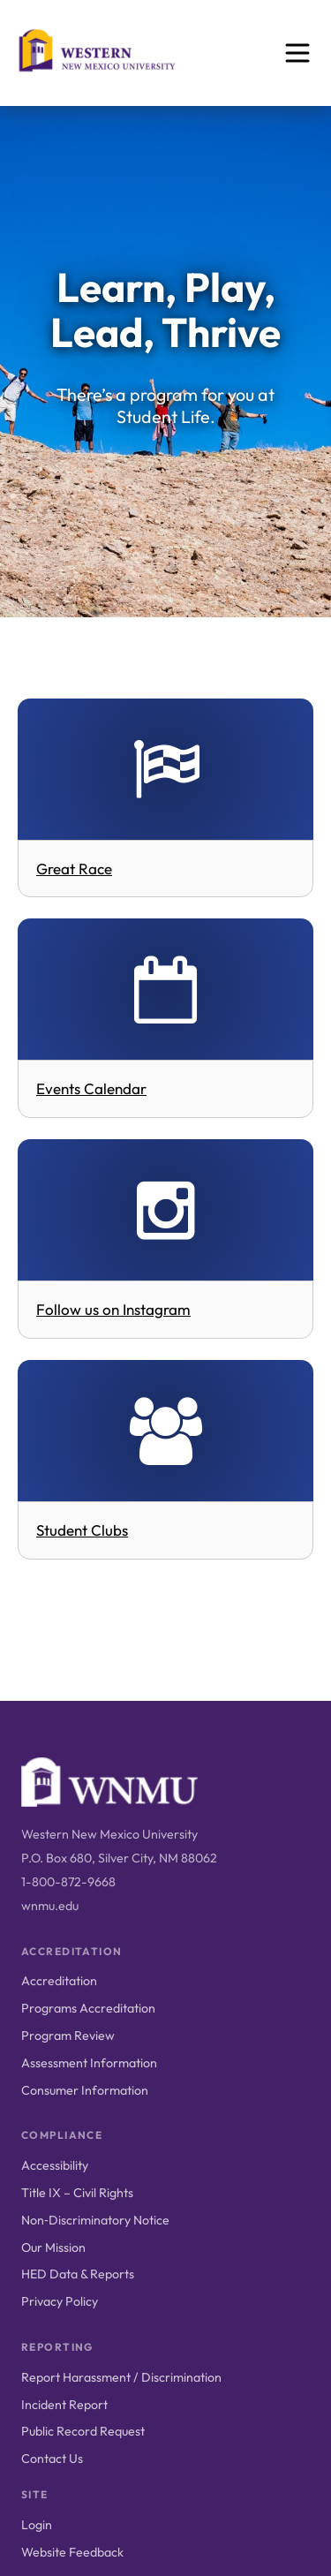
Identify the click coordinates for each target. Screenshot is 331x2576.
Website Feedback (72, 2552)
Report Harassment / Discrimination (121, 2377)
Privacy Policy (59, 2301)
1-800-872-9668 (68, 1882)
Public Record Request (83, 2431)
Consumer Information (84, 2090)
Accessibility (54, 2165)
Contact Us (52, 2458)
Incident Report (64, 2405)
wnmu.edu (50, 1906)
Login (36, 2525)
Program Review (68, 2035)
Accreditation (59, 1981)
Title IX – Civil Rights (77, 2193)
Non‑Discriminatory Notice (95, 2220)
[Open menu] (297, 53)
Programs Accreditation (88, 2008)
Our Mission (53, 2247)
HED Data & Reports (77, 2274)
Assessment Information (89, 2063)
